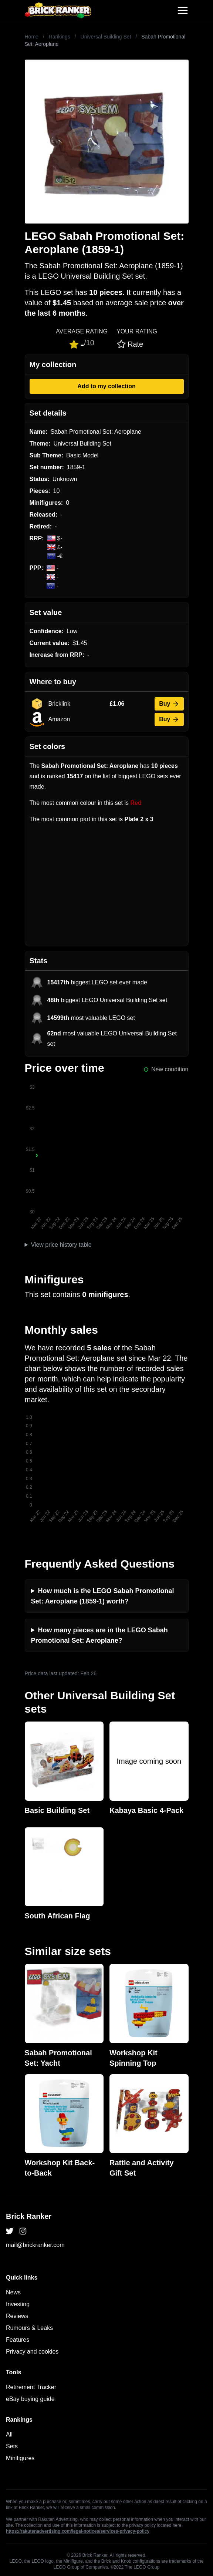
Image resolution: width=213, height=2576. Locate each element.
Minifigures (20, 2458)
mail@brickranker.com (35, 2245)
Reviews (17, 2316)
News (13, 2292)
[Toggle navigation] (183, 10)
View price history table (61, 1245)
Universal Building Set (106, 37)
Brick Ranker (28, 2216)
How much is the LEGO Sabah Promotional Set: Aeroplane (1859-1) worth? (102, 1596)
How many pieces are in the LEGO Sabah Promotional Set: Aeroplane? (99, 1635)
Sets (12, 2446)
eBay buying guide (30, 2399)
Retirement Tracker (31, 2387)
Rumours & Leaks (29, 2328)
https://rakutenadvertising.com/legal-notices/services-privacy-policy (77, 2531)
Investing (18, 2304)
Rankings (59, 37)
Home (31, 37)
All (9, 2434)
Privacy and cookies (32, 2351)
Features (17, 2340)
